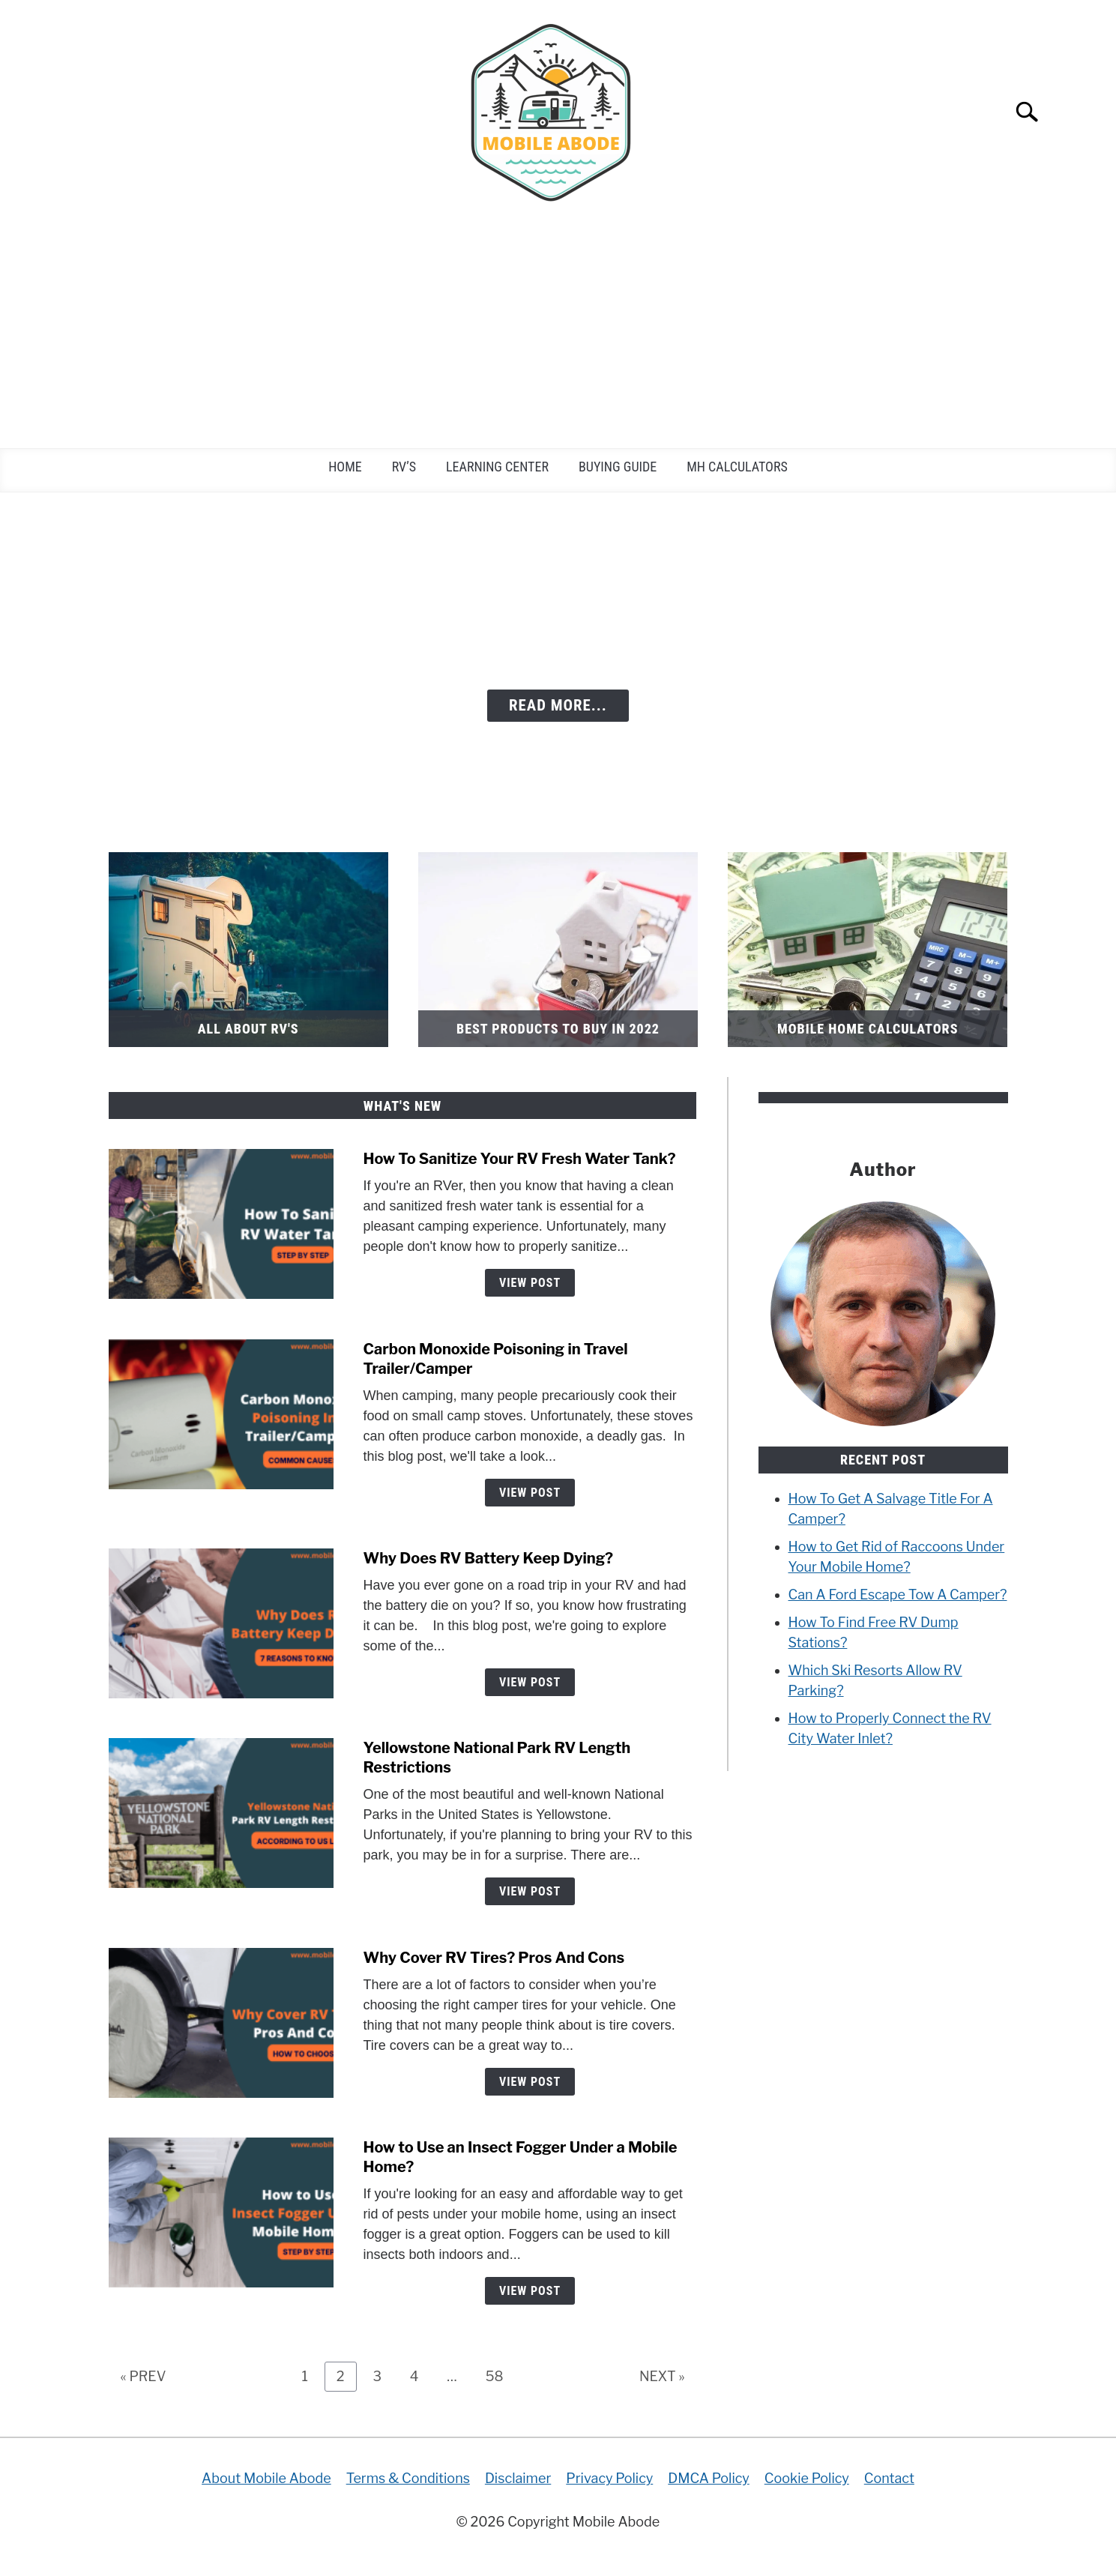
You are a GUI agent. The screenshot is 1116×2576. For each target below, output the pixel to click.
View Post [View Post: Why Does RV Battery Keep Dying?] (530, 1682)
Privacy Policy (609, 2478)
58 (500, 2376)
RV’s (404, 466)
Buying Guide (618, 466)
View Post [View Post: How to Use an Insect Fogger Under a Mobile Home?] (530, 2291)
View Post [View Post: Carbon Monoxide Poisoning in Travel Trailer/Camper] (530, 1492)
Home (345, 466)
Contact (889, 2478)
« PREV (143, 2376)
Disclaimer (518, 2478)
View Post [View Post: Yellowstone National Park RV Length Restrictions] (530, 1891)
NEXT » (662, 2376)
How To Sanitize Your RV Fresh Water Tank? (520, 1159)
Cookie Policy (806, 2478)
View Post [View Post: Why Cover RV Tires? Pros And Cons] (530, 2082)
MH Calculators (737, 466)
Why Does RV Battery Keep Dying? (489, 1558)
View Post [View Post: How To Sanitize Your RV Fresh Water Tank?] (530, 1283)
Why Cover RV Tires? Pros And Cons (494, 1958)
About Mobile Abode (266, 2478)
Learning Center (497, 466)
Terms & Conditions (408, 2478)
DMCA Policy (708, 2478)
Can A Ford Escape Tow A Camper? (897, 1594)
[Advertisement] (558, 336)
